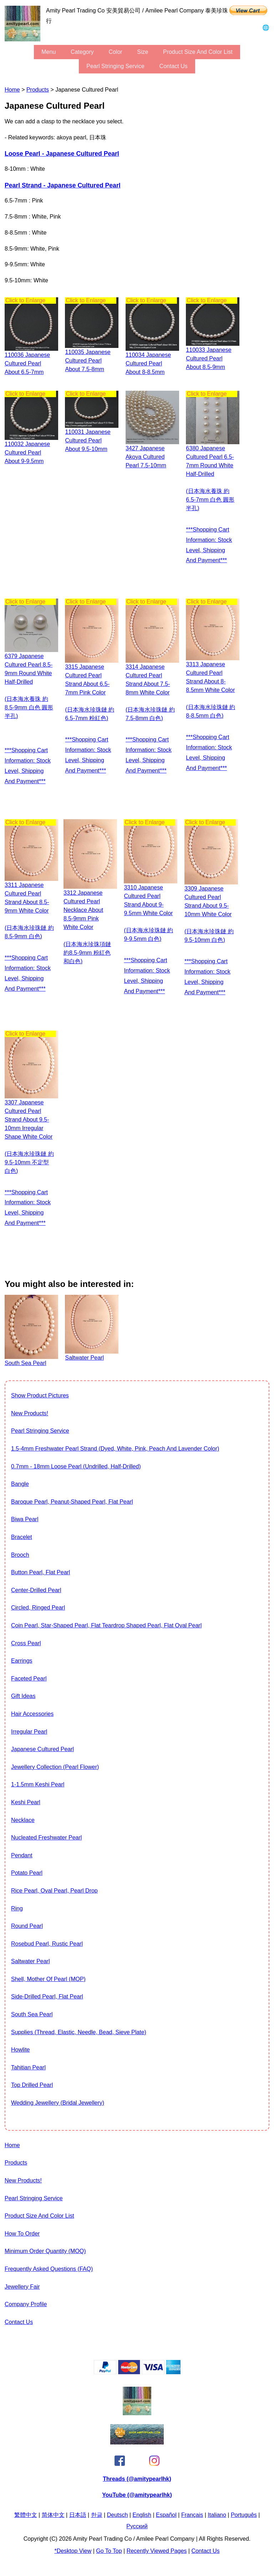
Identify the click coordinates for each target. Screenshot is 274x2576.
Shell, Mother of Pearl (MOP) (48, 1979)
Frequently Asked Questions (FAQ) (49, 2269)
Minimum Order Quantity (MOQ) (45, 2251)
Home (12, 90)
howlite (20, 2050)
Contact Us (173, 66)
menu (48, 52)
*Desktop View (72, 2551)
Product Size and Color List (198, 52)
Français (192, 2515)
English (141, 2515)
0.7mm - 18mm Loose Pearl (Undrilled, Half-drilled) (76, 1466)
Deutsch (117, 2515)
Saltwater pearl (30, 1961)
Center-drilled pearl (36, 1590)
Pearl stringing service (115, 66)
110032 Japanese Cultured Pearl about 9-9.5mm (27, 452)
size (142, 52)
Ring (17, 1908)
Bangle (20, 1484)
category (82, 52)
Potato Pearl (26, 1873)
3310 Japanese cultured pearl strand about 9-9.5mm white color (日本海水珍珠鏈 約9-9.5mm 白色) (148, 913)
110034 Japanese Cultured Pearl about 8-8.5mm (148, 363)
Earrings (21, 1661)
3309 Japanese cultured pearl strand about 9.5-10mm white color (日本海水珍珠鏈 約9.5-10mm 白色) (209, 914)
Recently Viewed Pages (157, 2551)
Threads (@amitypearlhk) (137, 2479)
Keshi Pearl (25, 1802)
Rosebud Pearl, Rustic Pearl (47, 1944)
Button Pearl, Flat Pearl (40, 1572)
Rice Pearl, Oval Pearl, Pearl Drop (54, 1891)
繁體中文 (25, 2515)
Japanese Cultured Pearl (42, 1749)
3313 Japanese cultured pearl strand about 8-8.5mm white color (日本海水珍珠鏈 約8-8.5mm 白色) (210, 690)
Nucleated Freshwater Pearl (46, 1837)
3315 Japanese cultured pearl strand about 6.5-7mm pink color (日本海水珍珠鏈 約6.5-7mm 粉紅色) (89, 692)
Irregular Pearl (29, 1732)
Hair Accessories (32, 1714)
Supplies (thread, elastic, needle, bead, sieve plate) (78, 2032)
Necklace (23, 1820)
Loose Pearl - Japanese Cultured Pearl (62, 153)
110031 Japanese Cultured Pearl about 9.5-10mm (87, 440)
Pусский (136, 2526)
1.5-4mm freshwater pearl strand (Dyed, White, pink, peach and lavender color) (115, 1449)
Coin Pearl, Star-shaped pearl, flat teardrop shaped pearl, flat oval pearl (106, 1625)
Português (244, 2515)
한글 (96, 2515)
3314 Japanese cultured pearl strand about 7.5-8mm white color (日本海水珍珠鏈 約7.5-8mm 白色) (150, 692)
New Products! (29, 1413)
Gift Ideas (23, 1696)
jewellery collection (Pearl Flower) (55, 1767)
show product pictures (40, 1395)
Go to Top (109, 2551)
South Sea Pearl (32, 2014)
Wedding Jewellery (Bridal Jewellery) (57, 2103)
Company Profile (26, 2304)
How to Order (22, 2234)
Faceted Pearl (29, 1679)
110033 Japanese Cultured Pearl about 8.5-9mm (208, 358)
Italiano (217, 2515)
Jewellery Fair (22, 2287)
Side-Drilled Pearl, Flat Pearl (47, 1996)
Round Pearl (27, 1926)
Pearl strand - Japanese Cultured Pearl (63, 185)
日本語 (77, 2515)
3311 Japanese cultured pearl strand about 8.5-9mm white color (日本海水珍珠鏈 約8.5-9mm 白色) (29, 910)
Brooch (20, 1555)
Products (37, 90)
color (115, 52)
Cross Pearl (26, 1643)
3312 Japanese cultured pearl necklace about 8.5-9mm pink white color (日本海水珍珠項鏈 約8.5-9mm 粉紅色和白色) (87, 927)
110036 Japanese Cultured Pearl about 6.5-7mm (27, 363)
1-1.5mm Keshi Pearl (37, 1784)
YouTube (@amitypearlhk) (137, 2495)
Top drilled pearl (32, 2085)
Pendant (21, 1855)
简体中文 (53, 2515)
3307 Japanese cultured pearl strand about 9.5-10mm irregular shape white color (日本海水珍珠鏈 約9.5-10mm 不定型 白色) (29, 1136)
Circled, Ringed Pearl (38, 1608)
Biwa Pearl (24, 1519)
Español (166, 2515)
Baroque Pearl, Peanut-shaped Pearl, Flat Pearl (72, 1502)
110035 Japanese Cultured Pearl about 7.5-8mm (87, 360)
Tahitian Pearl (28, 2067)
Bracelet (21, 1537)
